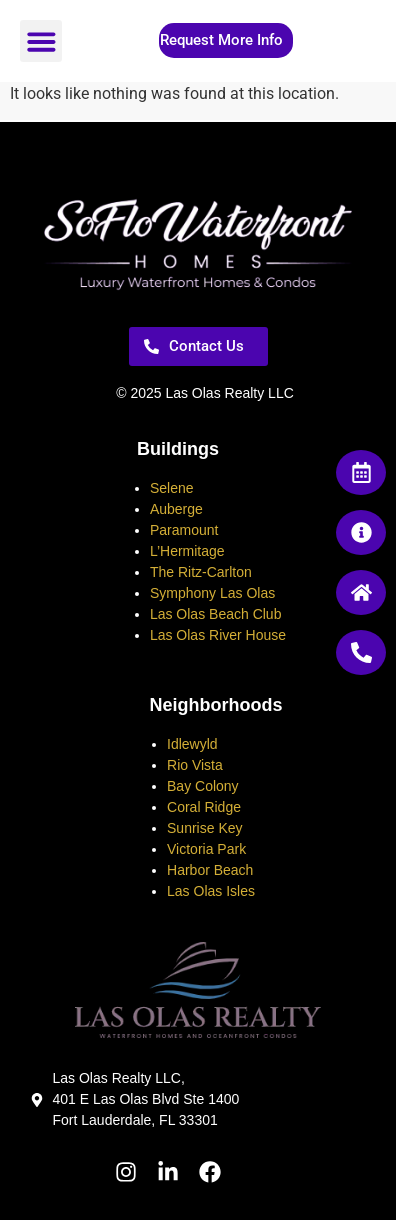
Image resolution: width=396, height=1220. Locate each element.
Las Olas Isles (211, 891)
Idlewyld (192, 744)
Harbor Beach (210, 870)
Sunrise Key (204, 828)
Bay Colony (203, 786)
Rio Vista (195, 765)
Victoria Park (206, 849)
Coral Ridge (204, 807)
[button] (41, 41)
